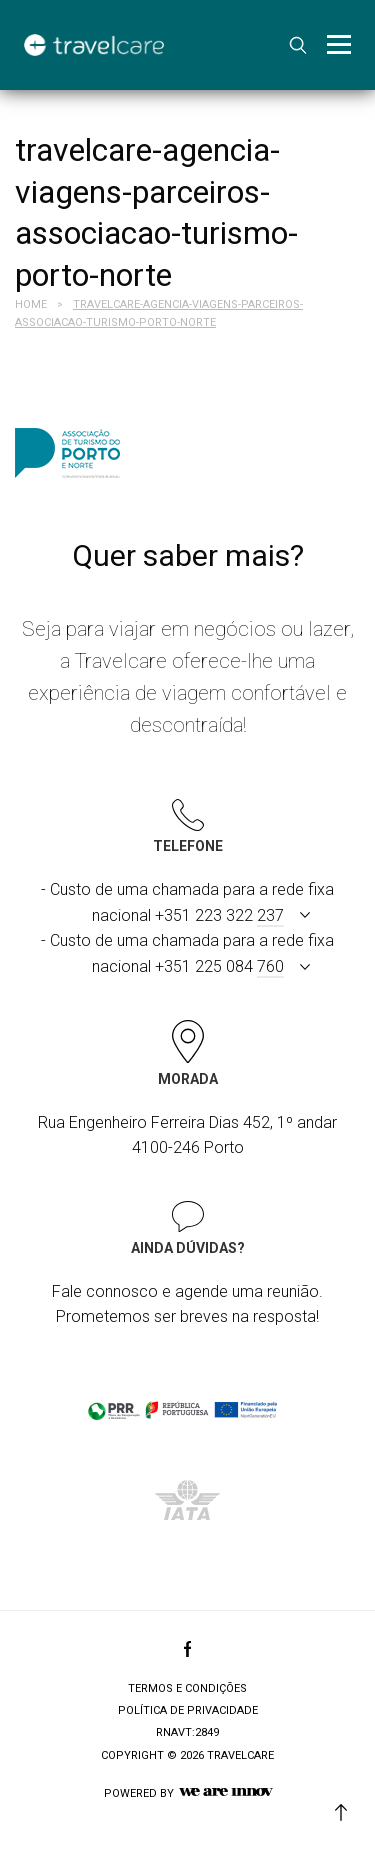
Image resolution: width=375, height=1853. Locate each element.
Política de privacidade (188, 1710)
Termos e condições (187, 1688)
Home (31, 304)
